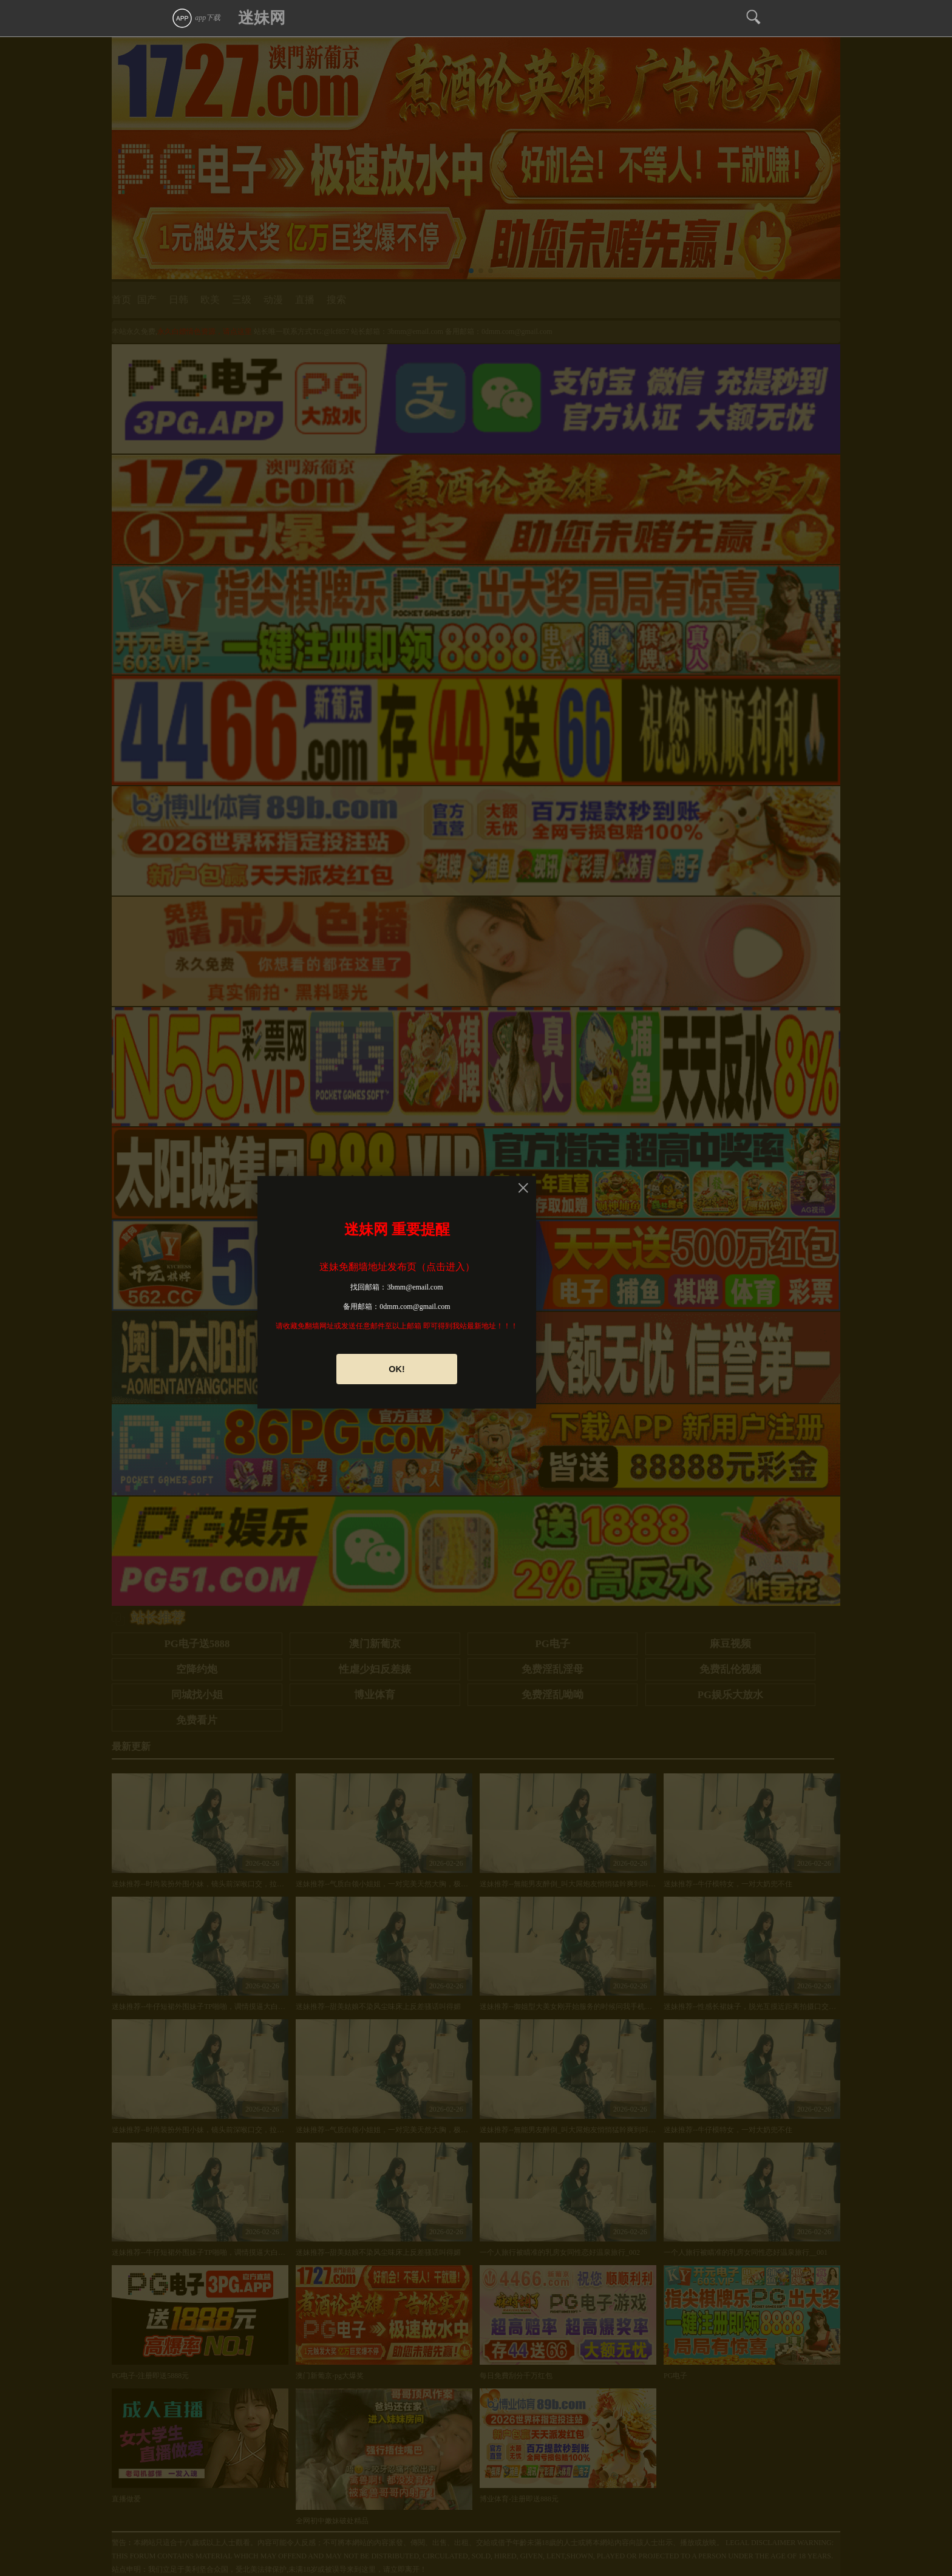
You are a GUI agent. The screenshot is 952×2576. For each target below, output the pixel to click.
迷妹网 (261, 18)
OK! (396, 1369)
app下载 (195, 17)
